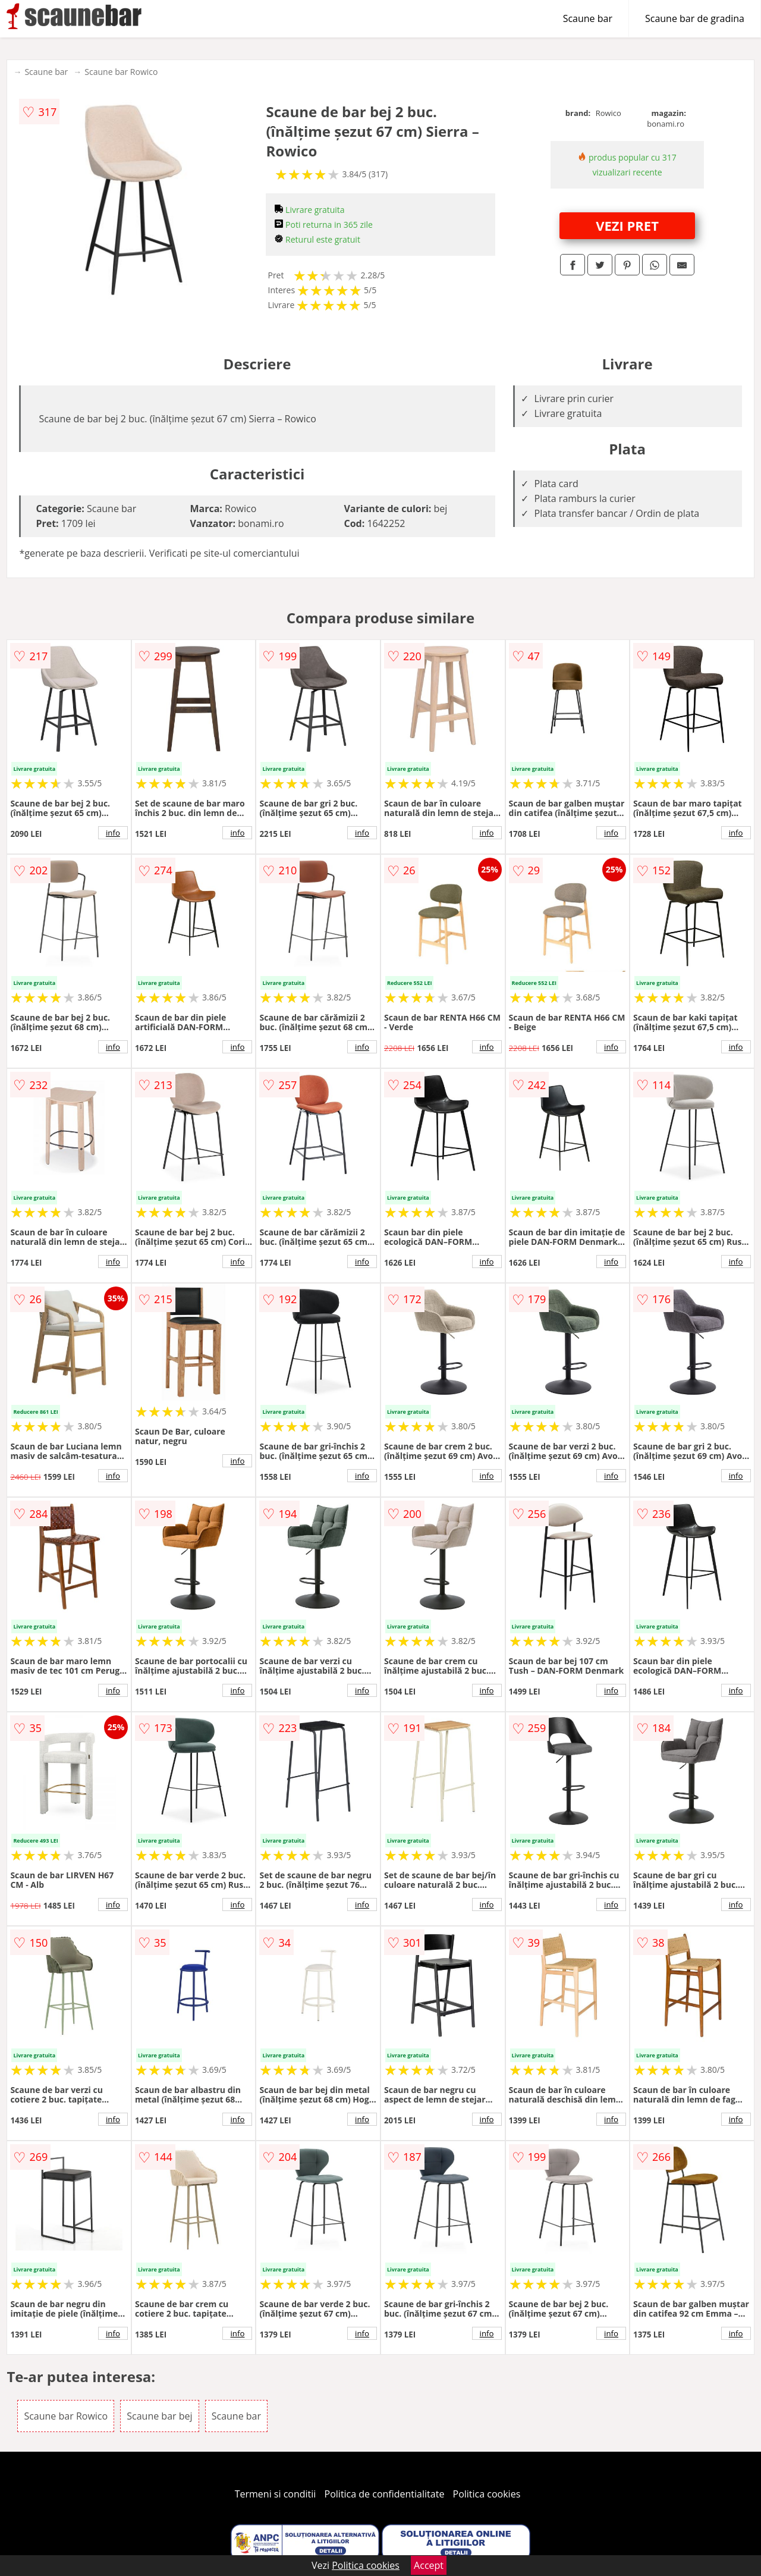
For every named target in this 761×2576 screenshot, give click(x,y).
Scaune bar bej (159, 2416)
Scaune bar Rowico (121, 71)
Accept (429, 2565)
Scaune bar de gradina (694, 18)
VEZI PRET (627, 225)
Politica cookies (487, 2493)
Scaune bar (587, 18)
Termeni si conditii (275, 2493)
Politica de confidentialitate (385, 2493)
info (113, 832)
